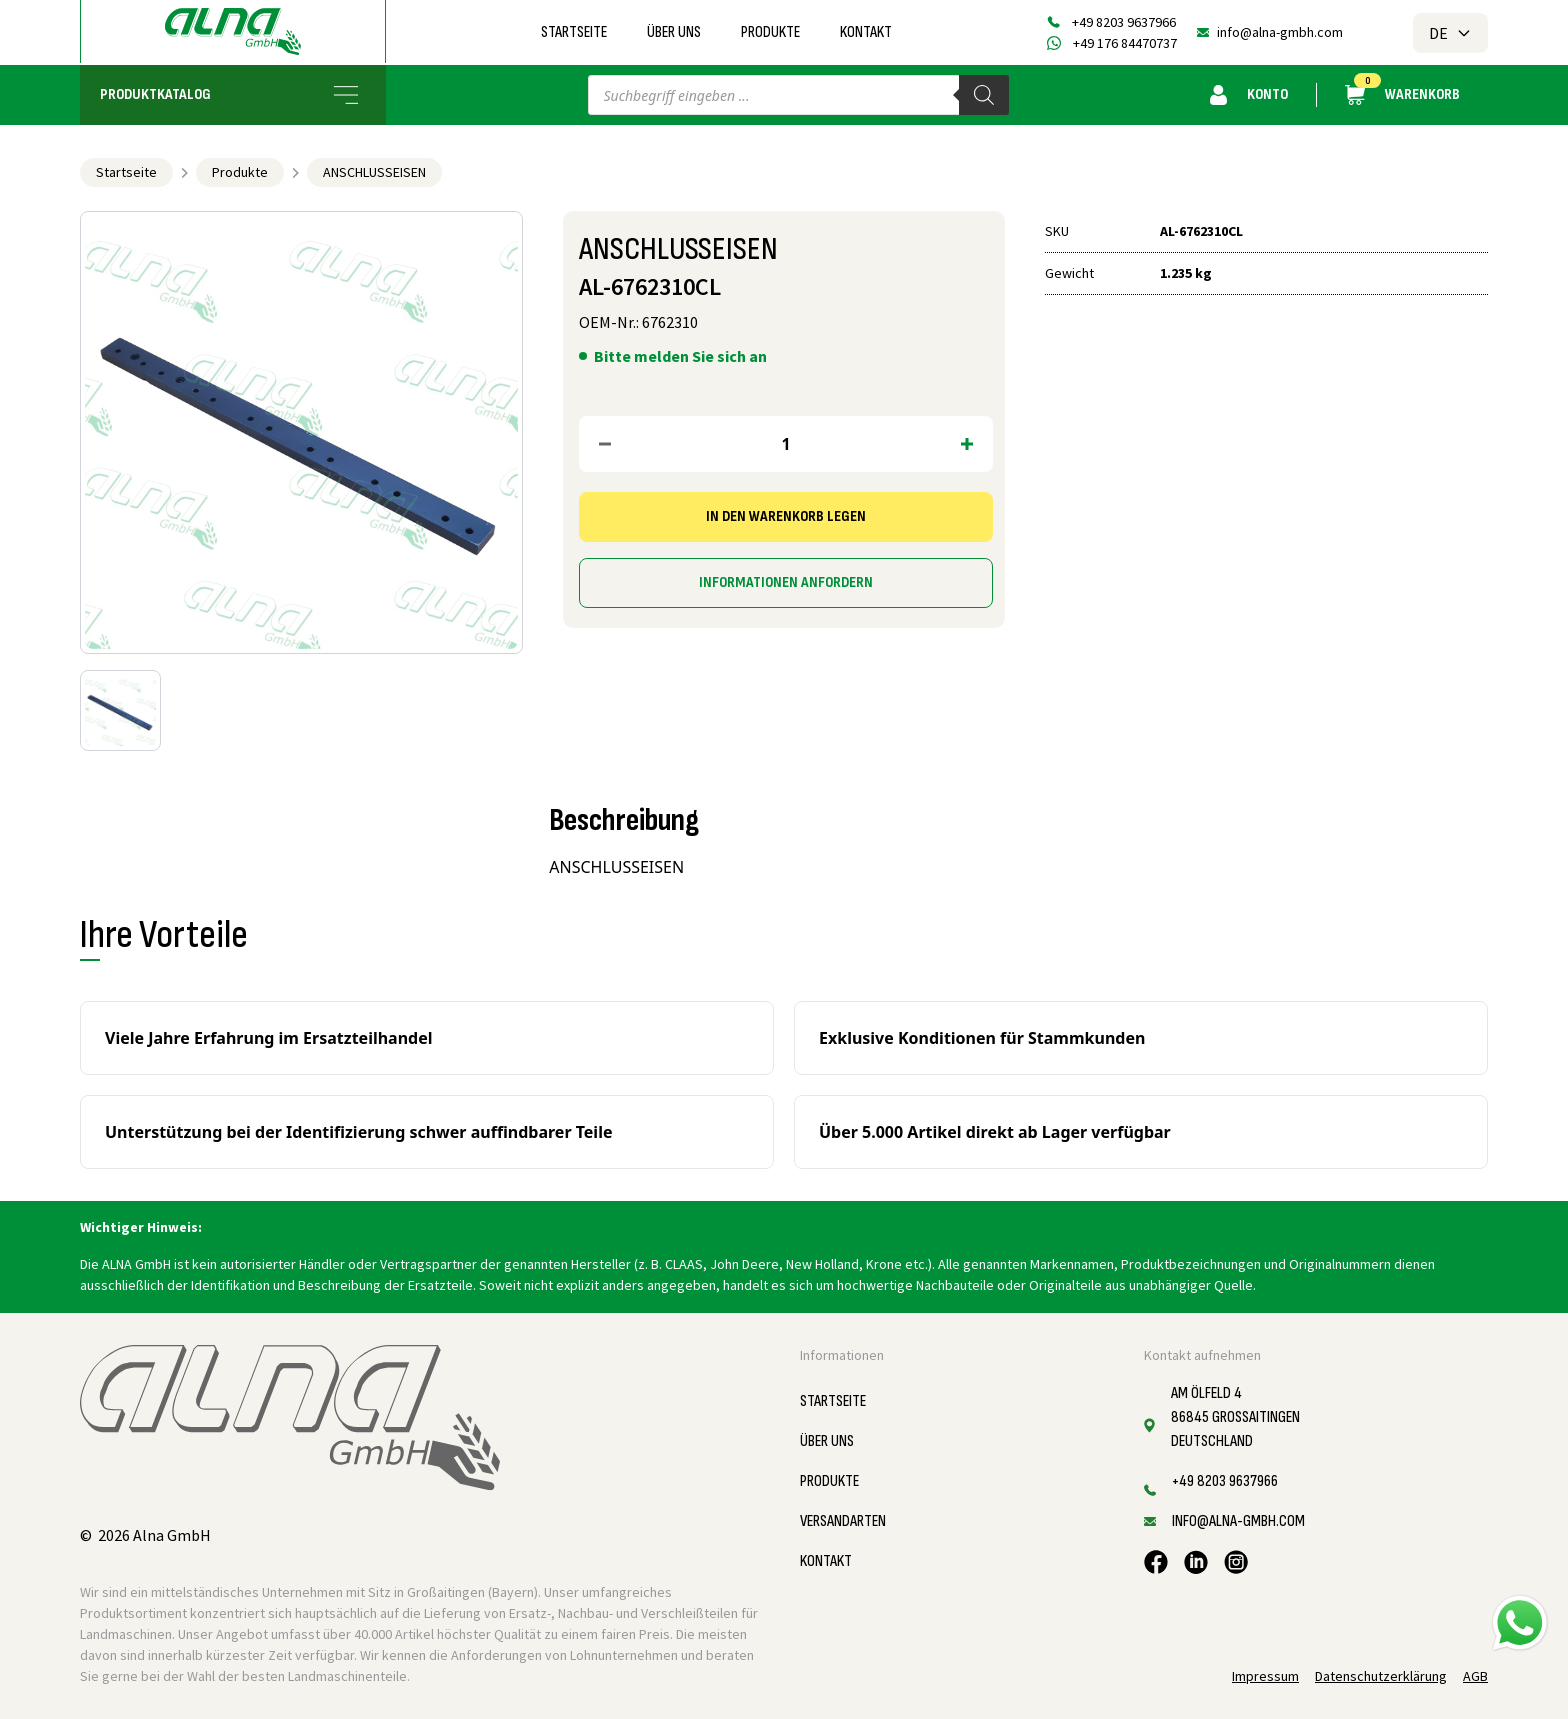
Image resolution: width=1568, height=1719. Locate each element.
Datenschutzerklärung (1381, 1676)
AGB (1475, 1676)
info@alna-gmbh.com (1280, 32)
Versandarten (843, 1521)
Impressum (1265, 1676)
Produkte (770, 32)
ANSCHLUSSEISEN (374, 172)
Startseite (574, 32)
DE (1450, 33)
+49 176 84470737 (1125, 43)
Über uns (674, 32)
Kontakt (866, 32)
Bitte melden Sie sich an (680, 356)
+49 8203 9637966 (1124, 22)
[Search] (984, 95)
